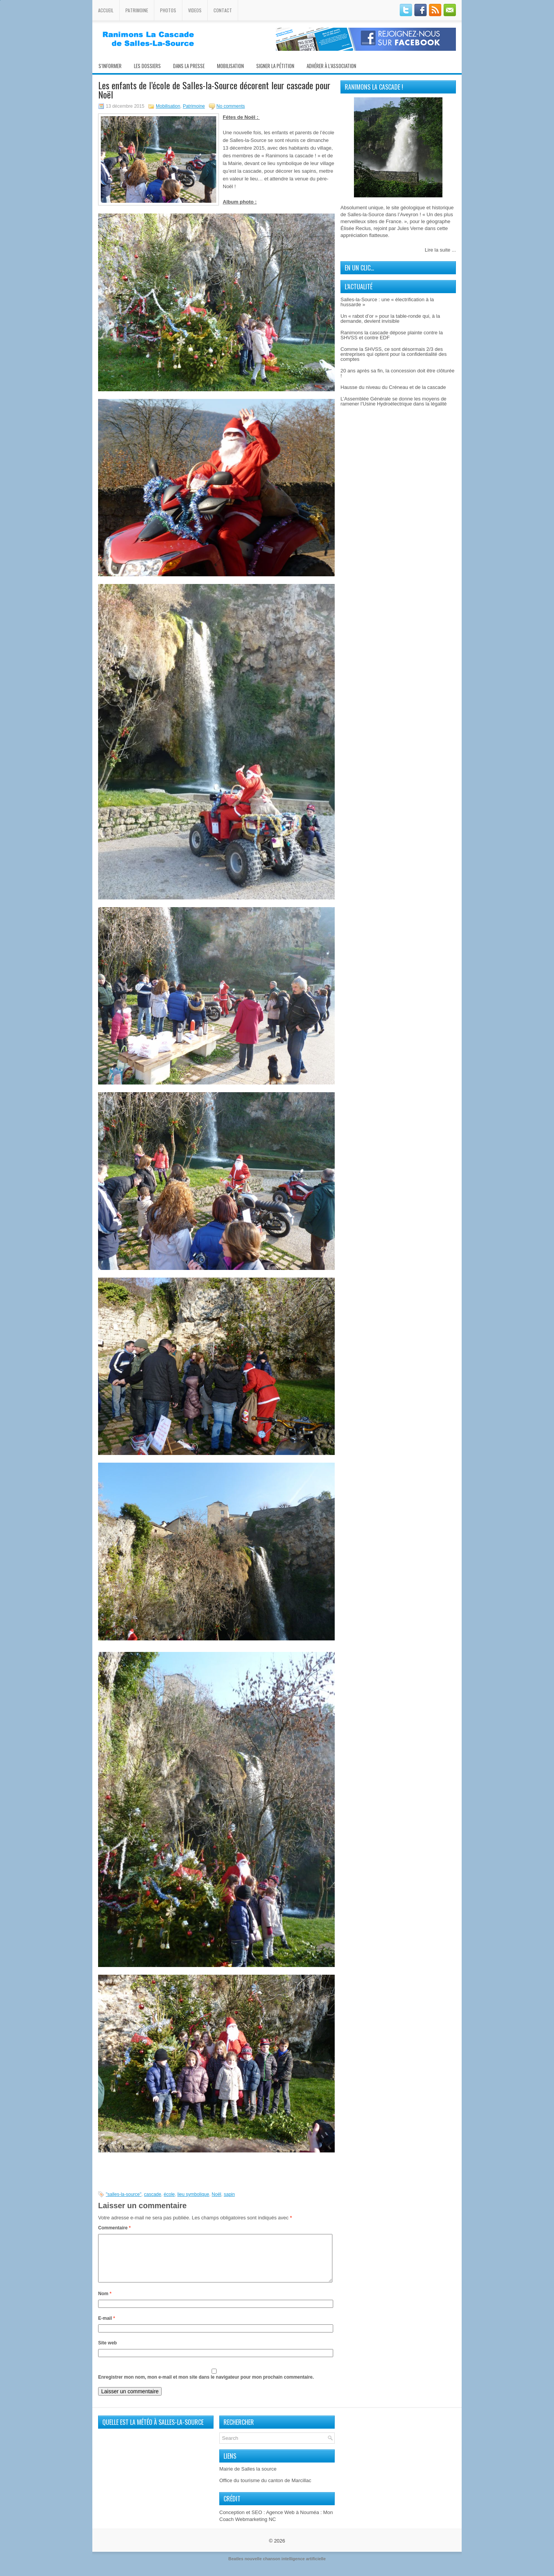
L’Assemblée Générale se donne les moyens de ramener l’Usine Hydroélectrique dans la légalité (393, 401)
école (169, 2194)
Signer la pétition (275, 66)
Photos (168, 10)
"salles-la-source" (124, 2194)
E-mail (106, 2327)
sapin (229, 2194)
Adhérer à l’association (331, 66)
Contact (223, 10)
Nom (105, 2303)
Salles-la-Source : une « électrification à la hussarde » (387, 302)
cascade (152, 2194)
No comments (231, 106)
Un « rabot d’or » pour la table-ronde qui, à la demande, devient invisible (390, 318)
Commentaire (114, 2228)
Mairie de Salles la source (248, 2478)
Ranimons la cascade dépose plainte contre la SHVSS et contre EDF (391, 335)
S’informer (110, 66)
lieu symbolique (193, 2194)
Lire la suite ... (440, 250)
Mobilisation (230, 66)
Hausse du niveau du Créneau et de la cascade (393, 387)
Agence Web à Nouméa (292, 2521)
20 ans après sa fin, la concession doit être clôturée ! (397, 373)
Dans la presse (189, 66)
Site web (107, 2352)
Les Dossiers (147, 66)
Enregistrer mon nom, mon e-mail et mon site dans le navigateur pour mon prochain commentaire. (206, 2386)
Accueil (105, 10)
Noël (216, 2194)
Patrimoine (136, 10)
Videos (195, 10)
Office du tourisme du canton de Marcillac (265, 2490)
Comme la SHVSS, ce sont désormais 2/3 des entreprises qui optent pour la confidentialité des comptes (393, 354)
